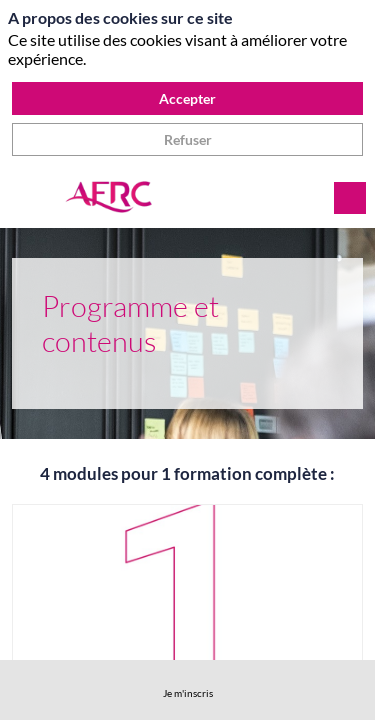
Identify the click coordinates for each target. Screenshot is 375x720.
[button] (30, 198)
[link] (188, 690)
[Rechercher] (350, 198)
